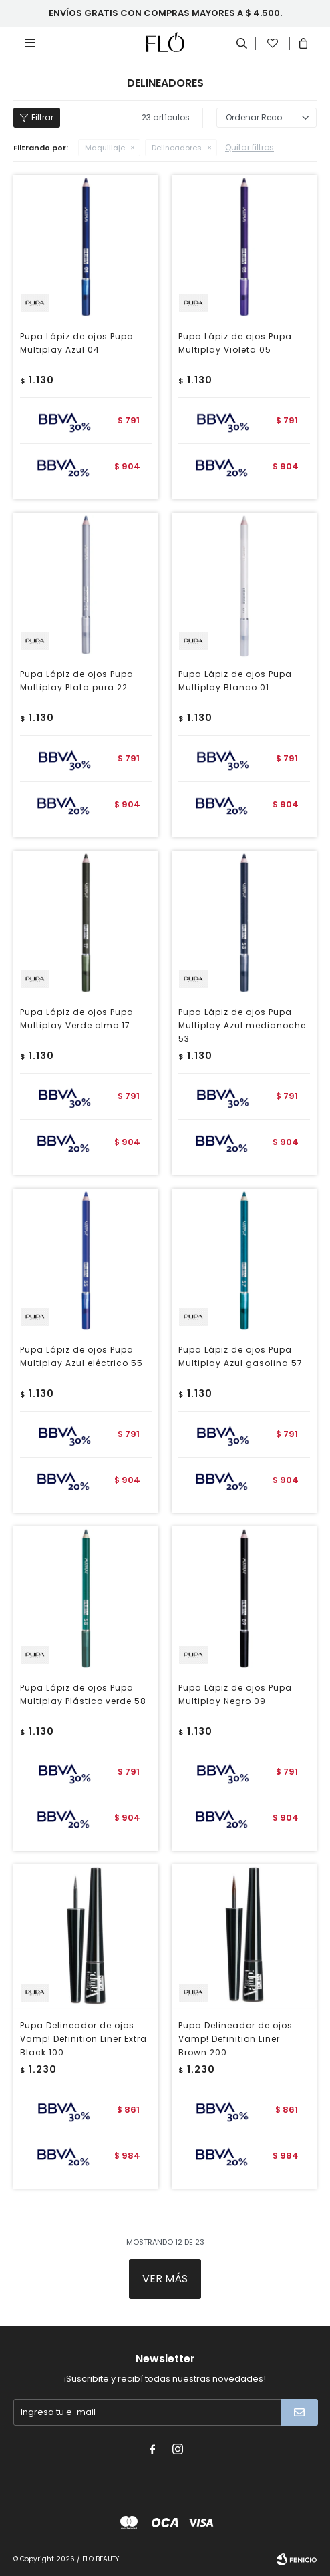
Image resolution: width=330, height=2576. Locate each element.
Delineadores (177, 147)
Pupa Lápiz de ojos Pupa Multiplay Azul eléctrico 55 (81, 1356)
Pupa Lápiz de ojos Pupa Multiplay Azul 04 (77, 343)
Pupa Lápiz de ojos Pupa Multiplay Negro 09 (235, 1694)
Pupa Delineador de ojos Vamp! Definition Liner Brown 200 (235, 2039)
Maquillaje (105, 147)
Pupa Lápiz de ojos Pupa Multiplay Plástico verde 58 (83, 1694)
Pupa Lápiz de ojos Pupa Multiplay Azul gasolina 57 (240, 1356)
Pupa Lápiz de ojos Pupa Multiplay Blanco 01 (235, 680)
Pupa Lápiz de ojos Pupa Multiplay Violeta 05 (235, 343)
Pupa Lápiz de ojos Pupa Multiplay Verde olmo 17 (77, 1018)
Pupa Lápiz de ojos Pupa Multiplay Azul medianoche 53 (242, 1025)
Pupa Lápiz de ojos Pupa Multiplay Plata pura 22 (77, 680)
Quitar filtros (249, 147)
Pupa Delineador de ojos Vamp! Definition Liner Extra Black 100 (83, 2039)
